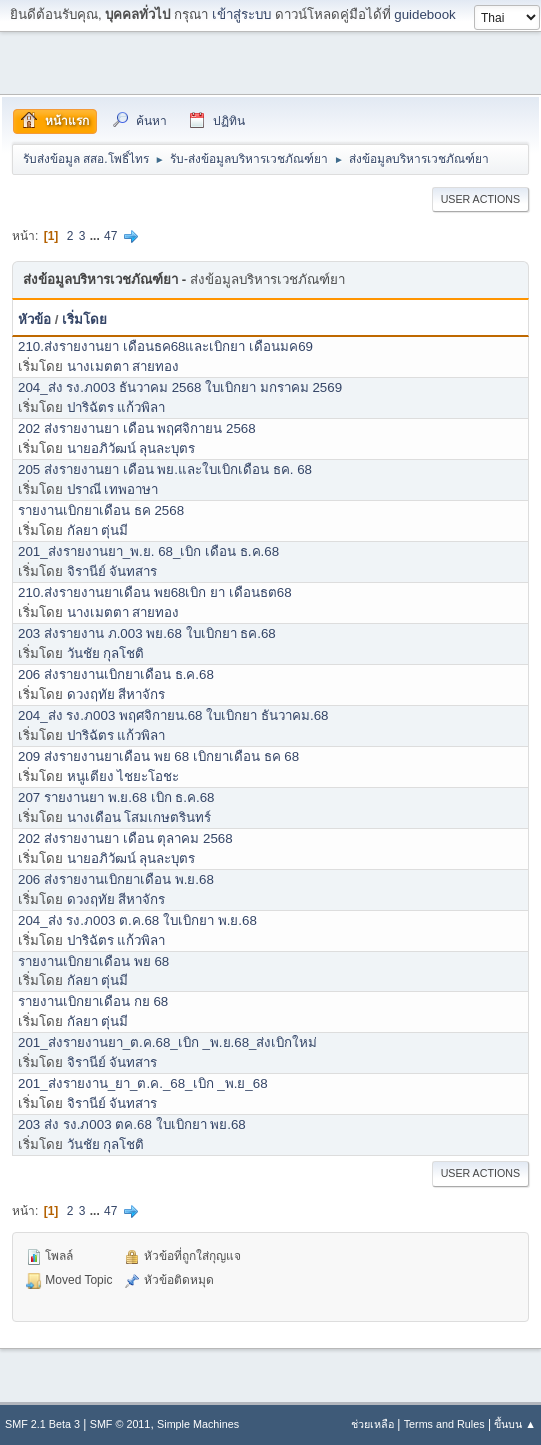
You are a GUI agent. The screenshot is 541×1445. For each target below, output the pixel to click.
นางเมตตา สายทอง (123, 366)
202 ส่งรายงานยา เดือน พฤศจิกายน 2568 (137, 428)
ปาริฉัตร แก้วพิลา (116, 407)
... (96, 236)
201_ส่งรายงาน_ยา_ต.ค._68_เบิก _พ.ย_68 (143, 1083)
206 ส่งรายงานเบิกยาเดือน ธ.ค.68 (116, 674)
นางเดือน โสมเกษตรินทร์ (139, 817)
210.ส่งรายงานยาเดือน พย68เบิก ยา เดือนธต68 (155, 592)
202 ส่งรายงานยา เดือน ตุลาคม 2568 (125, 838)
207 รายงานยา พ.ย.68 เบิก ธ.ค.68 (116, 797)
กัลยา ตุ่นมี (98, 530)
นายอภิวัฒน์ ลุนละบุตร (131, 448)
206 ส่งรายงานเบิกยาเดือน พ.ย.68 (116, 879)
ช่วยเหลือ (372, 1424)
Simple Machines (198, 1424)
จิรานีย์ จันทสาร (112, 571)
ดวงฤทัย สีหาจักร (116, 694)
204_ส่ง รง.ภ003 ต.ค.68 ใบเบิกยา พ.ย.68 (137, 920)
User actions (480, 199)
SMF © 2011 (120, 1424)
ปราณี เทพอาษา (113, 489)
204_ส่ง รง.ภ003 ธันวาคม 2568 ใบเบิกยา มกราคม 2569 (180, 387)
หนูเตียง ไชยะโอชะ (123, 776)
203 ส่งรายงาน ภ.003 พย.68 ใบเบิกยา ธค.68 (147, 633)
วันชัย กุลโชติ (106, 653)
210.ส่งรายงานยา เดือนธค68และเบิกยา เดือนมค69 (165, 346)
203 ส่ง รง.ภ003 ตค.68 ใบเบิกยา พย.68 (132, 1124)
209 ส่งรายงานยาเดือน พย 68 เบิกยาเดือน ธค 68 (158, 756)
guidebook (425, 14)
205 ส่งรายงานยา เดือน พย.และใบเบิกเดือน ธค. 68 (165, 469)
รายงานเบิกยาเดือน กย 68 (93, 1001)
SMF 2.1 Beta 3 (42, 1424)
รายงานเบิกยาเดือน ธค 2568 (101, 510)
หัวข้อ (34, 319)
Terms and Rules (444, 1424)
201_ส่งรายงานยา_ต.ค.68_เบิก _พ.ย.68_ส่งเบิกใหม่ (167, 1042)
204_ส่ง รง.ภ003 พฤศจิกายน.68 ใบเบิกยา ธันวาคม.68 (173, 715)
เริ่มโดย (84, 319)
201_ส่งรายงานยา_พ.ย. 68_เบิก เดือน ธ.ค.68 (148, 551)
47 (110, 236)
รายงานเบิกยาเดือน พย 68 (93, 961)
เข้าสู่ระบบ (241, 14)
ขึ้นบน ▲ (515, 1424)
